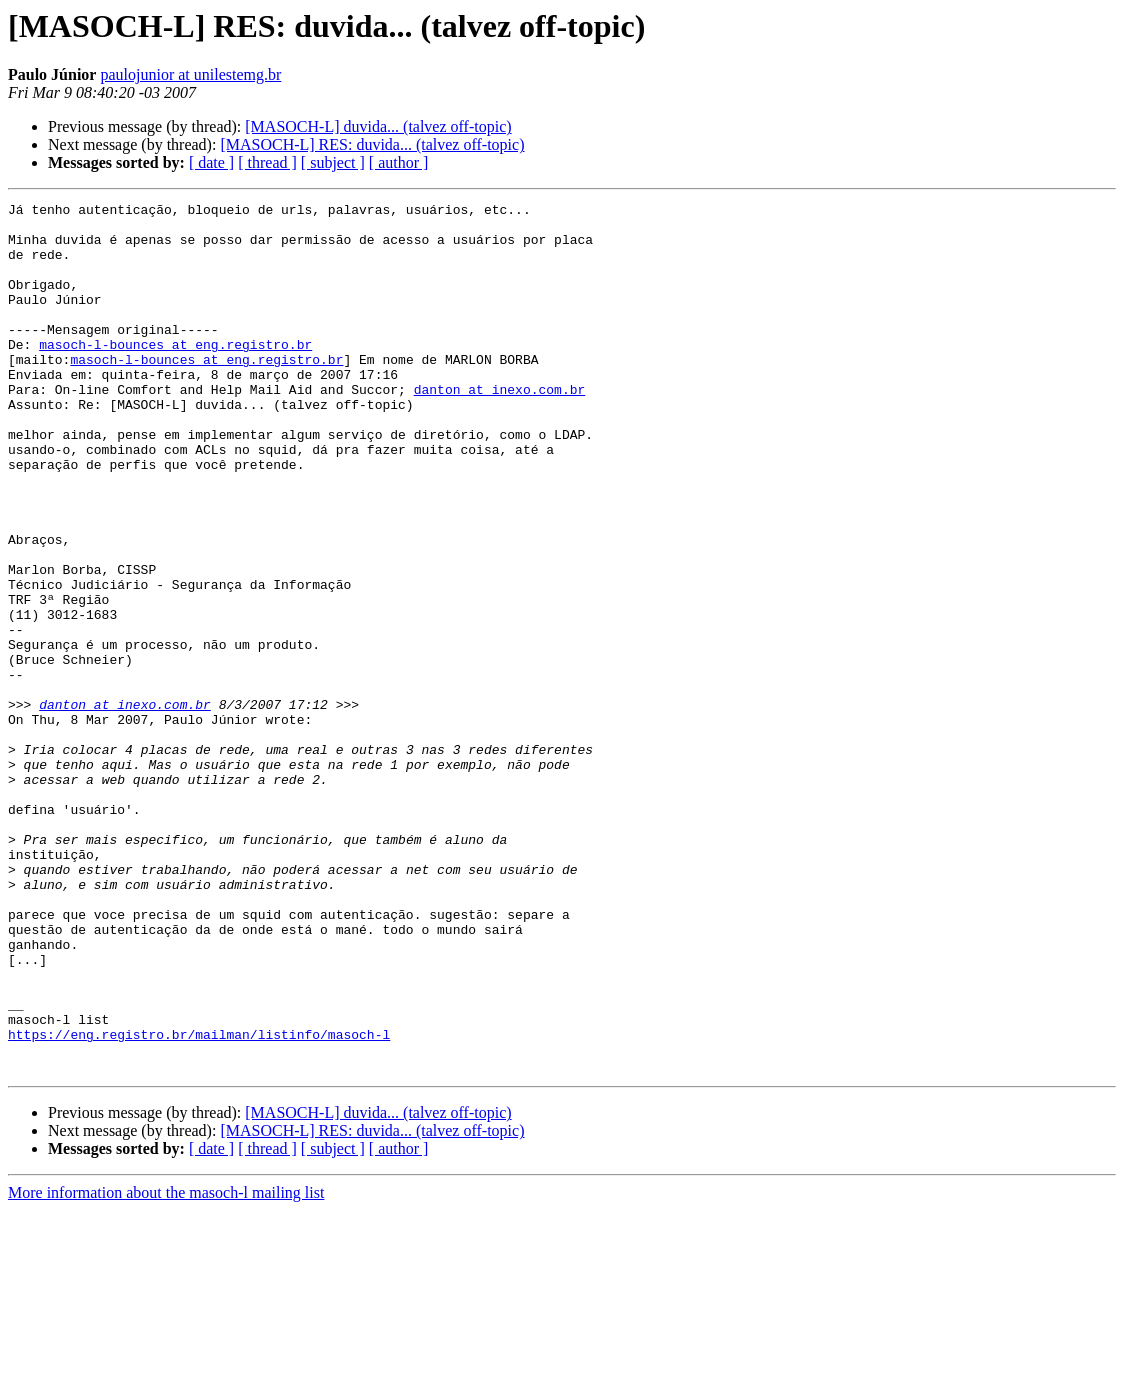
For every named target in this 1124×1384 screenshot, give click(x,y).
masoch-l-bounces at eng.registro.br (175, 374)
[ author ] (399, 162)
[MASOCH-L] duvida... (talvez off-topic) (378, 126)
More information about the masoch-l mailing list (166, 1366)
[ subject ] (333, 162)
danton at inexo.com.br (500, 428)
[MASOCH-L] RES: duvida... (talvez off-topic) (372, 144)
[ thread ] (267, 162)
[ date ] (211, 162)
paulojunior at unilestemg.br (190, 74)
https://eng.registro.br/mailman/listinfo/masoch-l (199, 1202)
